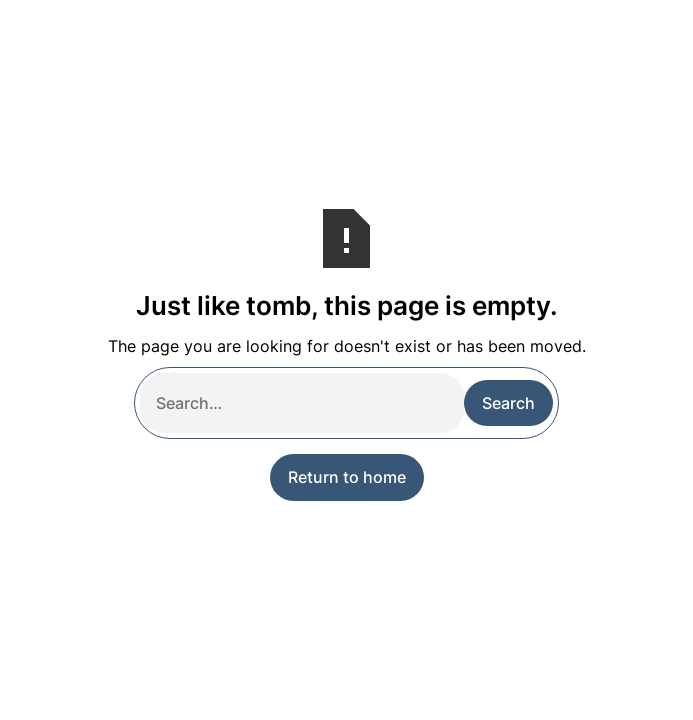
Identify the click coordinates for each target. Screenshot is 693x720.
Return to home (347, 477)
